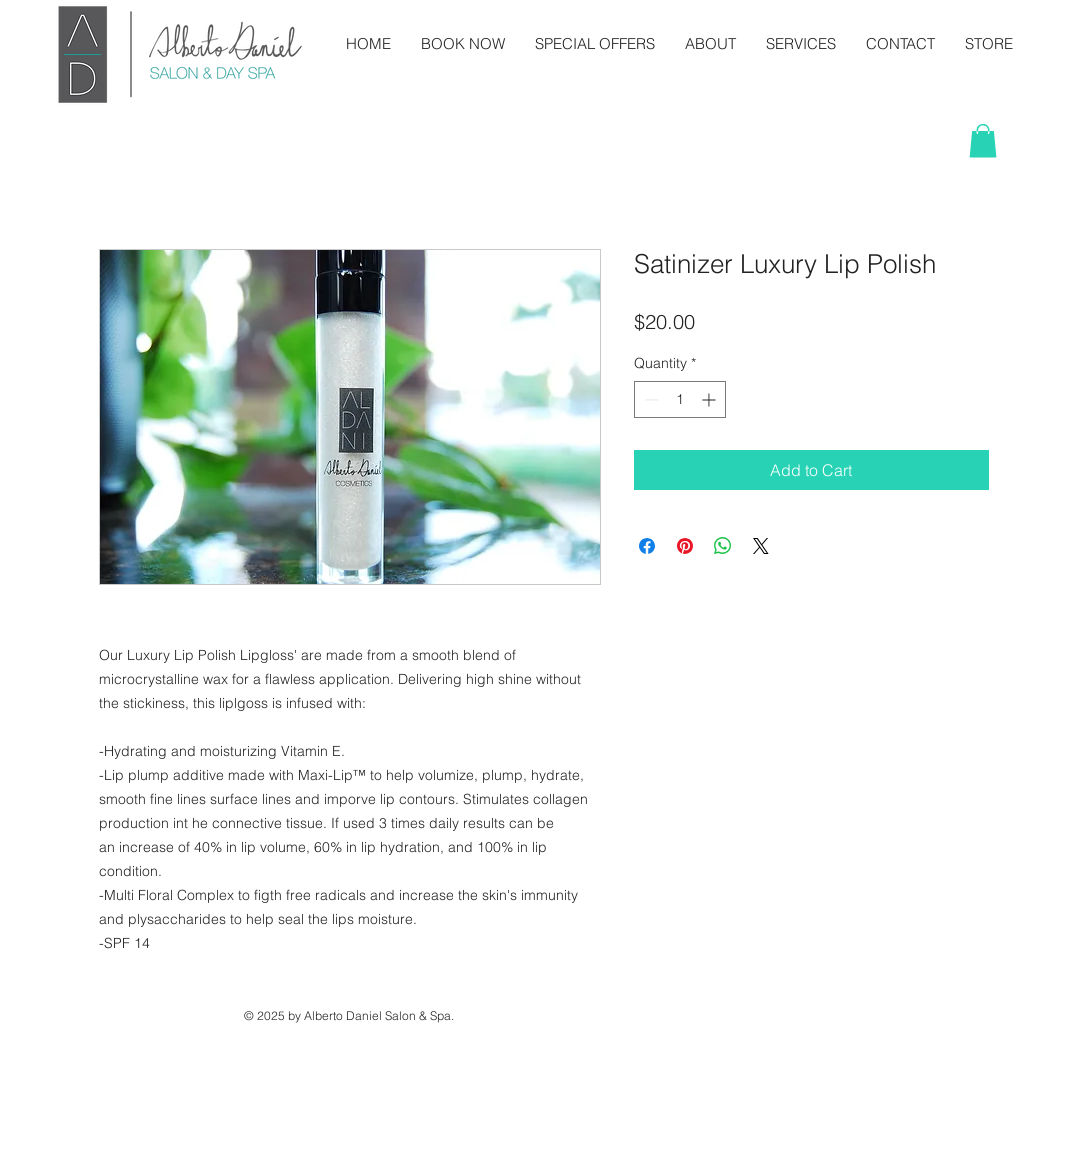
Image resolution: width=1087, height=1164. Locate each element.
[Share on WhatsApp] (723, 546)
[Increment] (710, 399)
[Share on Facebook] (647, 546)
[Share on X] (761, 546)
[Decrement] (649, 399)
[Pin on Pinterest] (685, 546)
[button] (983, 140)
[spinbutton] (680, 399)
